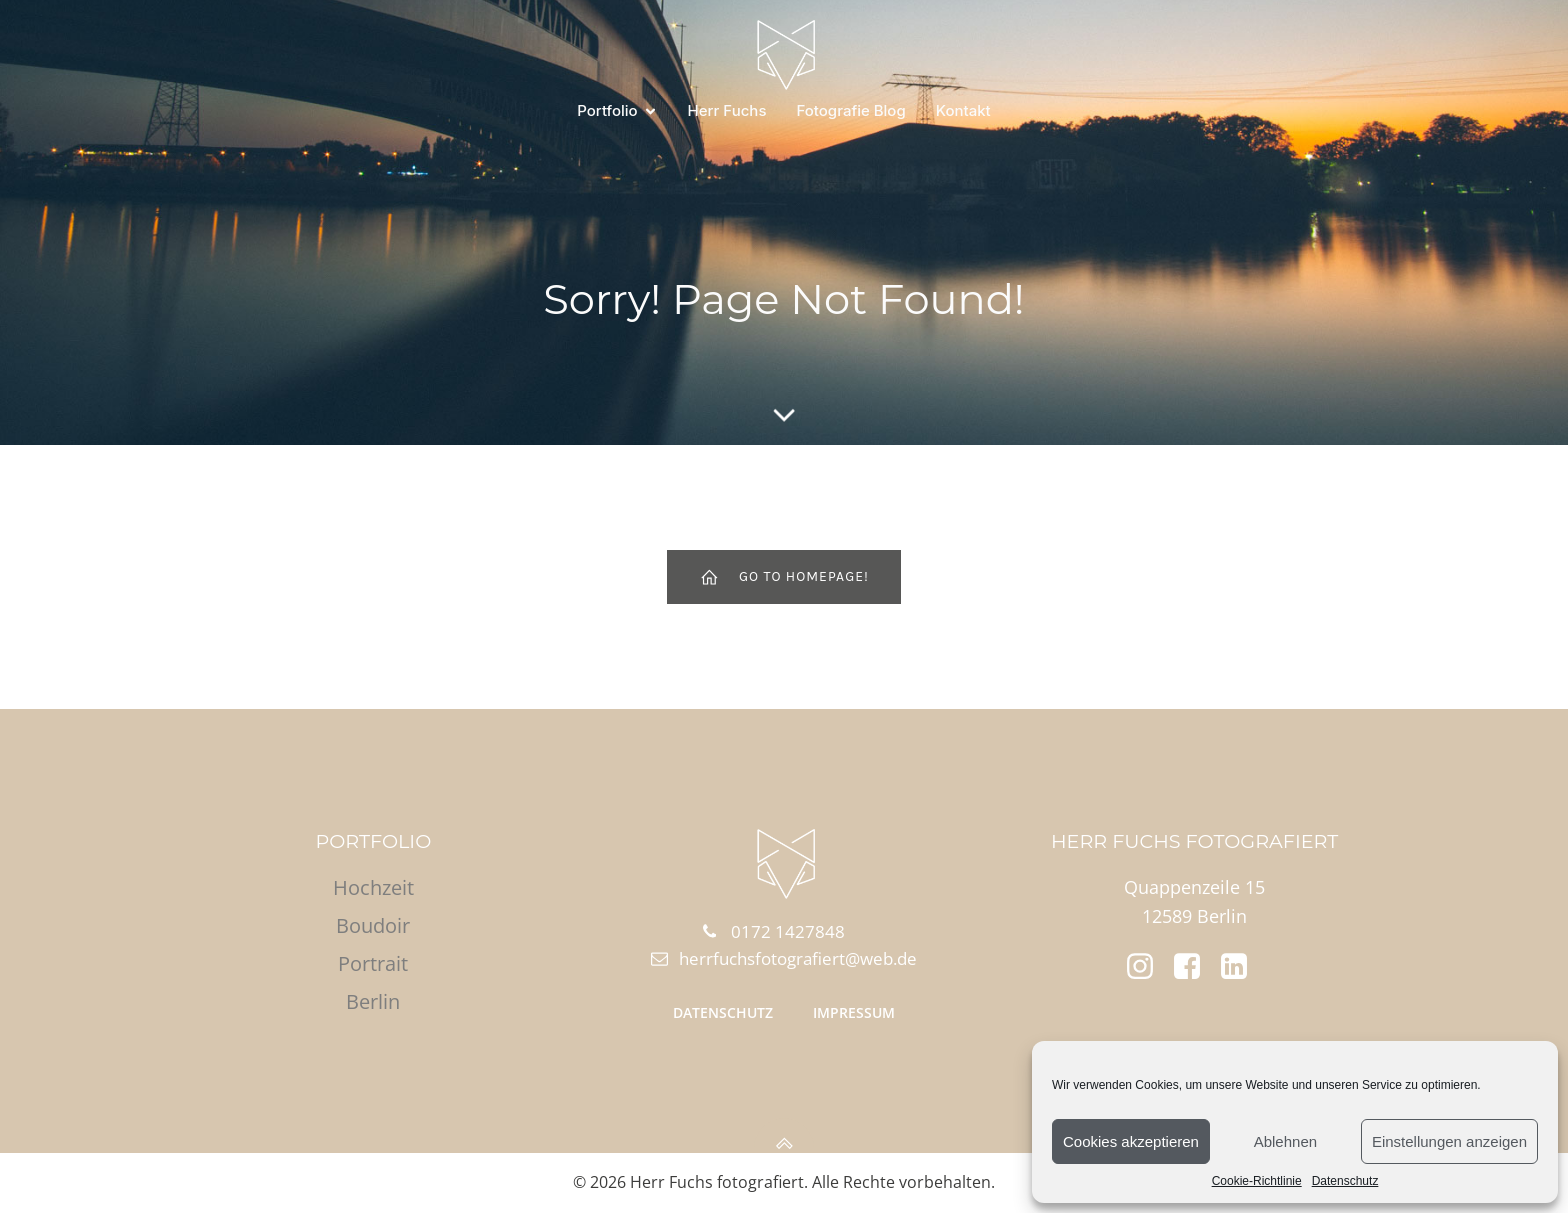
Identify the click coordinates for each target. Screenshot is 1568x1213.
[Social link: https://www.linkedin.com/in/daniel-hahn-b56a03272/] (1241, 967)
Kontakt (963, 110)
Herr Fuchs (727, 110)
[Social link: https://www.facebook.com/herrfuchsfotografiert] (1194, 967)
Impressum (854, 1012)
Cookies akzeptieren (1131, 1141)
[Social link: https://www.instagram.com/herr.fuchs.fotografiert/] (1147, 967)
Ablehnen (1285, 1141)
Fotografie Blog (850, 110)
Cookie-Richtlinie (1257, 1181)
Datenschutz (1345, 1181)
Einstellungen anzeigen (1449, 1141)
